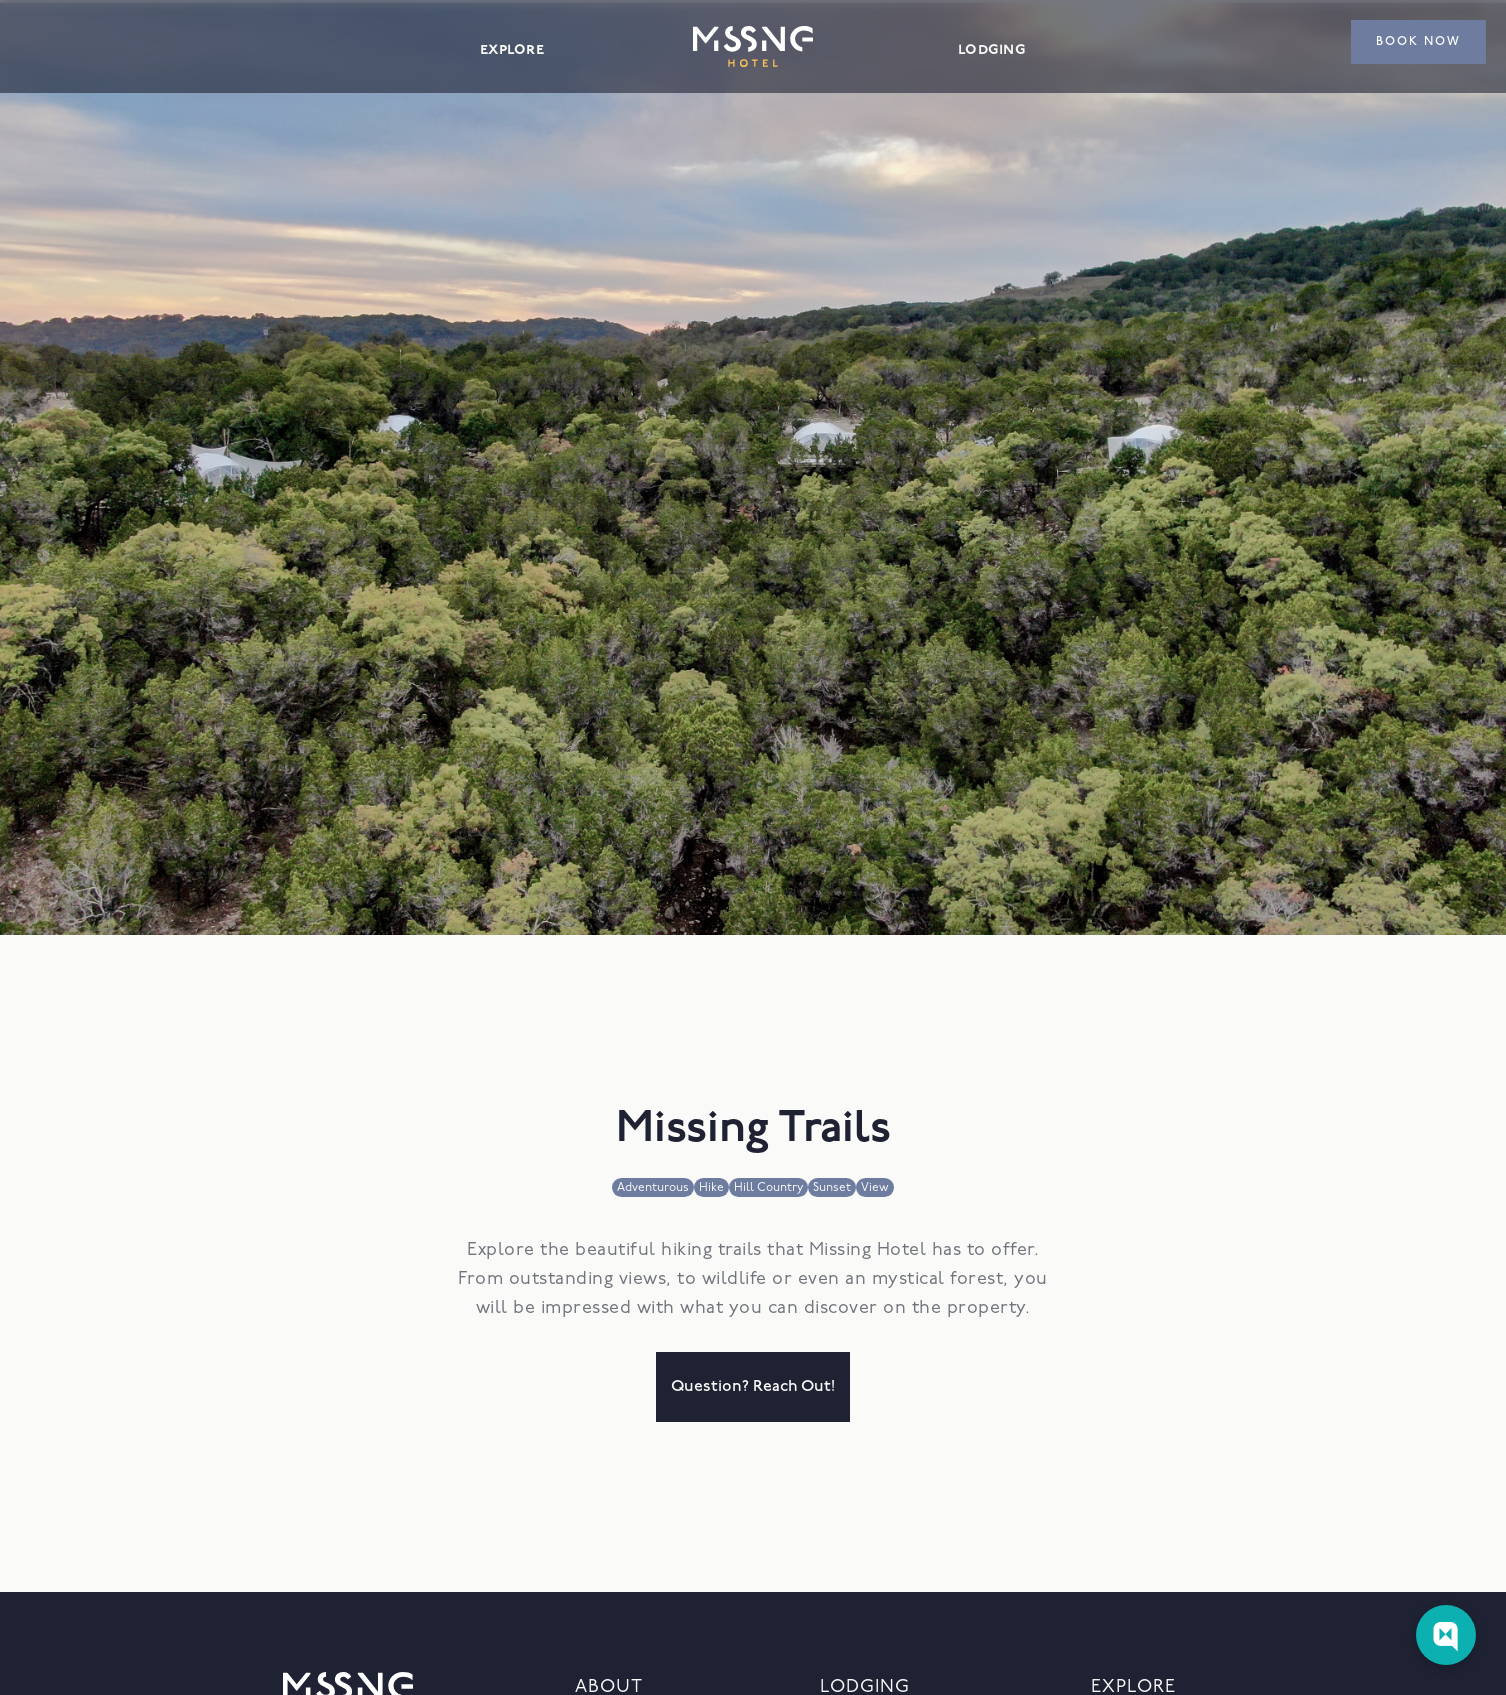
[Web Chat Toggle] (1446, 1635)
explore (512, 49)
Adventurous (653, 1188)
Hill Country (768, 1188)
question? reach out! (753, 1386)
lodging (992, 49)
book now (1418, 41)
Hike (711, 1188)
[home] (753, 46)
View (875, 1188)
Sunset (832, 1188)
